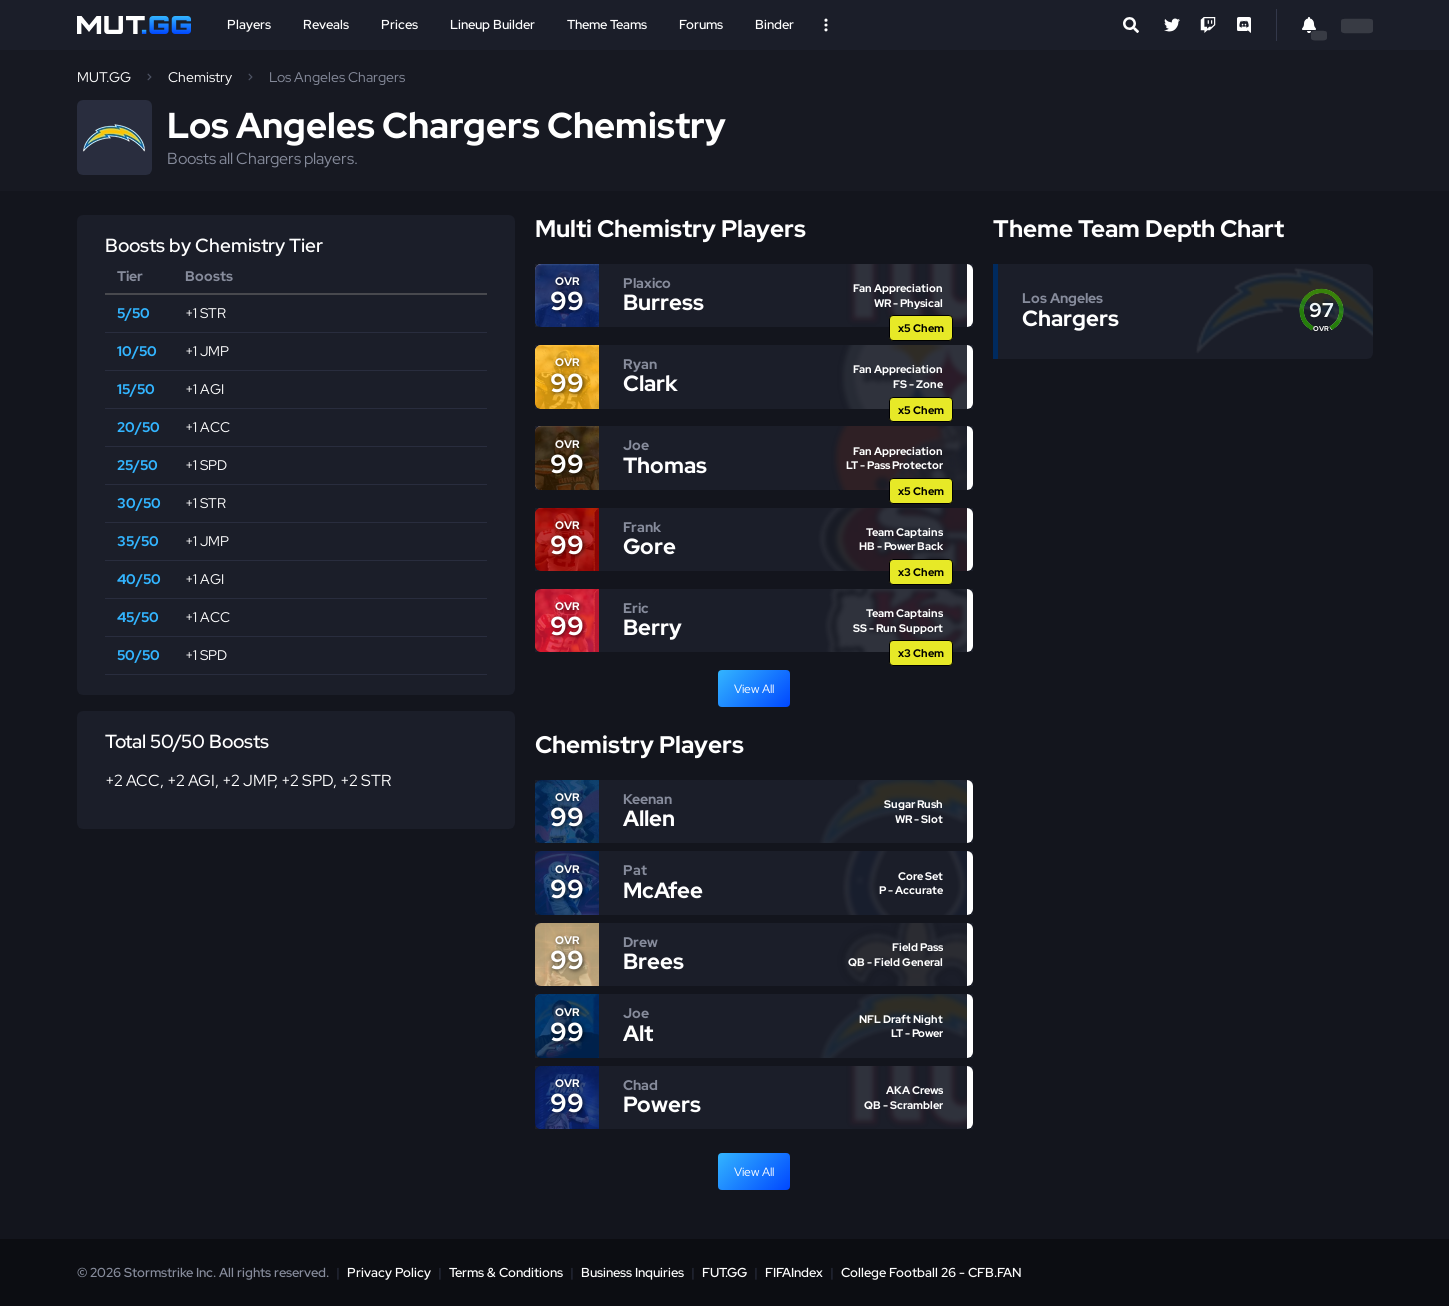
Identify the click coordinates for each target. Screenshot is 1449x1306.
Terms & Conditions (506, 1272)
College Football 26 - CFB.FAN (931, 1272)
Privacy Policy (389, 1272)
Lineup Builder (492, 24)
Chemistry (200, 77)
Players (249, 24)
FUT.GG (724, 1272)
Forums (701, 24)
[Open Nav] (826, 25)
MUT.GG (104, 77)
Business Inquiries (632, 1272)
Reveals (326, 24)
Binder (774, 24)
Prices (399, 24)
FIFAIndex (794, 1272)
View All (754, 689)
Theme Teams (607, 24)
